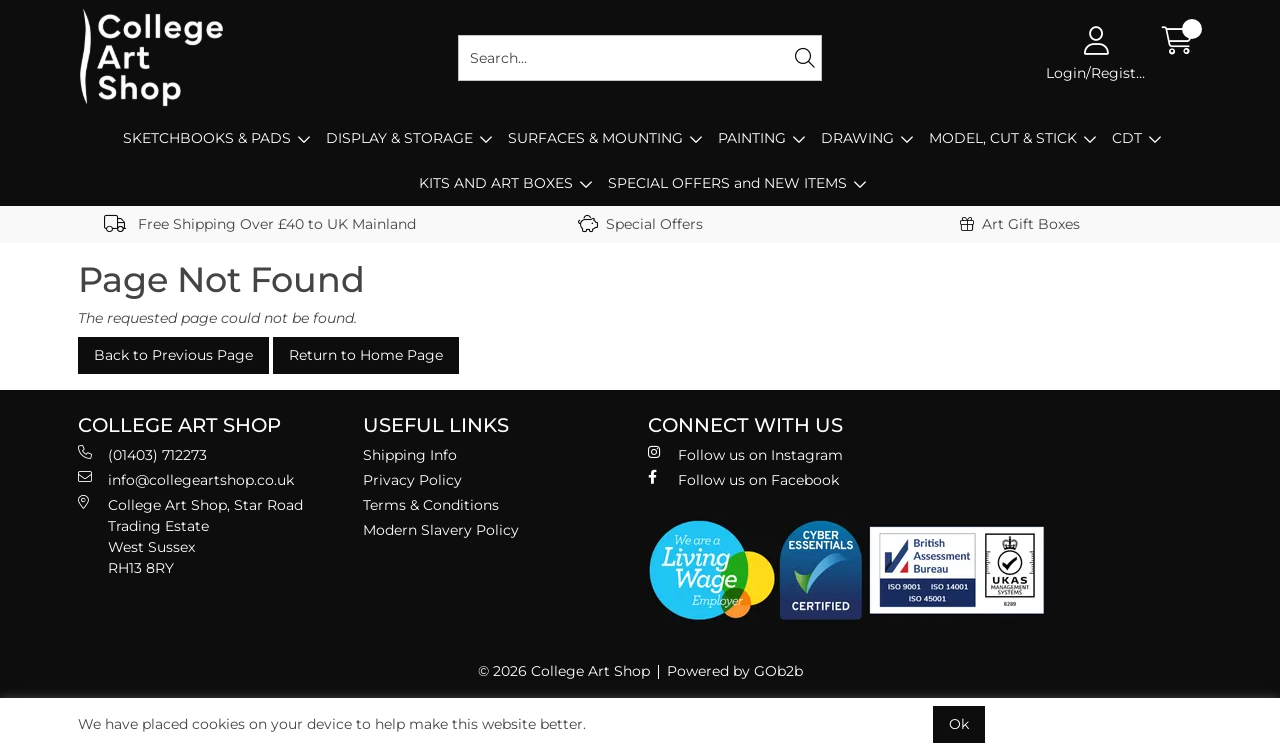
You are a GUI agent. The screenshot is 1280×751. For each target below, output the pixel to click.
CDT (1127, 138)
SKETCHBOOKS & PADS (207, 138)
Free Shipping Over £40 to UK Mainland (260, 224)
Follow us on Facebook (743, 479)
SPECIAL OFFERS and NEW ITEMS (727, 183)
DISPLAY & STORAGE (399, 138)
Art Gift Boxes (1020, 224)
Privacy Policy (412, 480)
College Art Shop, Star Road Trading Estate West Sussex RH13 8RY (190, 536)
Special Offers (640, 224)
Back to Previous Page (173, 355)
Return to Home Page (366, 355)
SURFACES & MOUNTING (595, 138)
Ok (959, 724)
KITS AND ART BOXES (496, 183)
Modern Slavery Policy (441, 530)
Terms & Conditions (431, 505)
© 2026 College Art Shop (564, 671)
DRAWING (857, 138)
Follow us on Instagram (745, 454)
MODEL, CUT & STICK (1003, 138)
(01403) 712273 (142, 454)
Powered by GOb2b (735, 671)
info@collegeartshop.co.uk (186, 479)
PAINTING (752, 138)
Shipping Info (410, 455)
